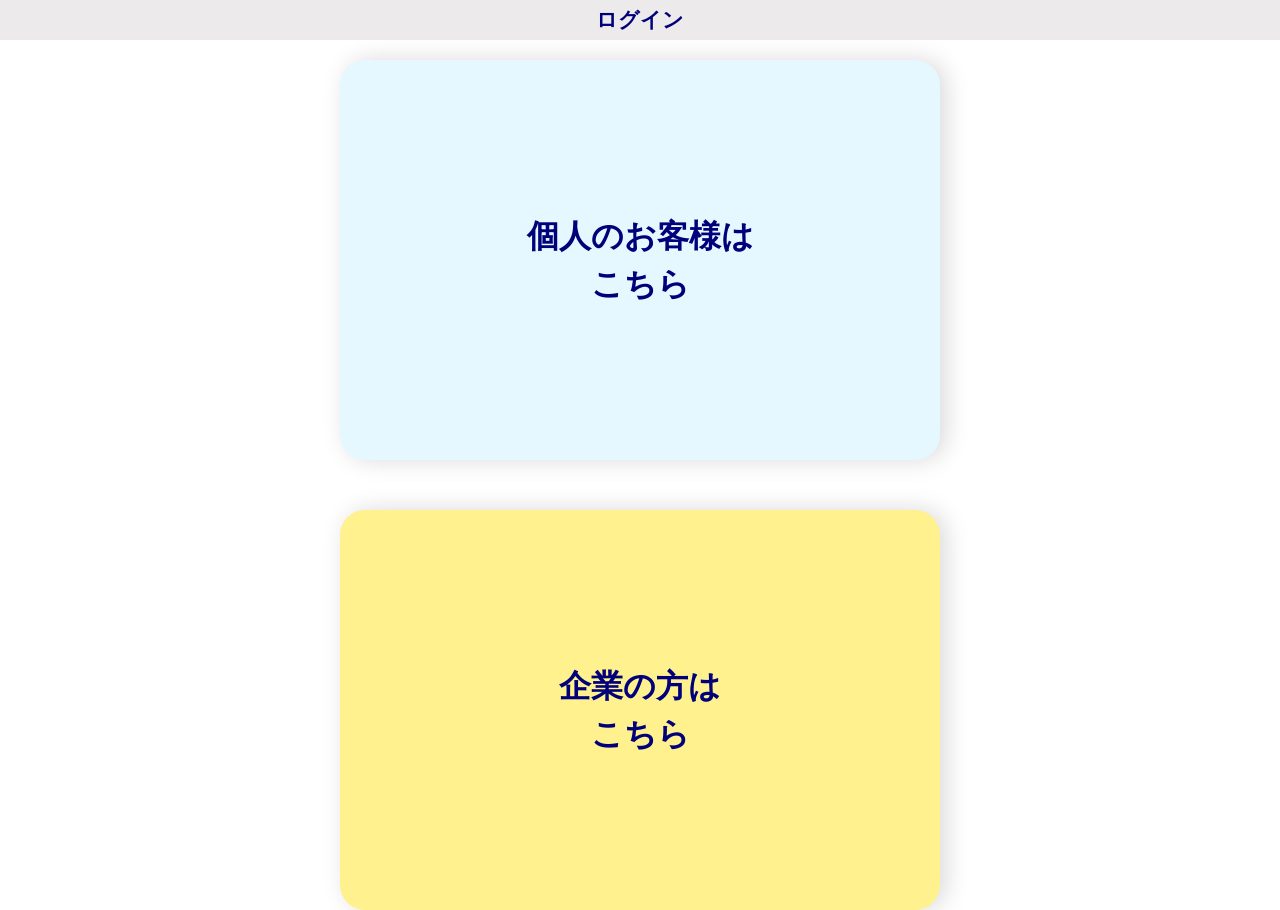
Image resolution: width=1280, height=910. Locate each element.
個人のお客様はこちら (640, 260)
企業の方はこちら (640, 710)
